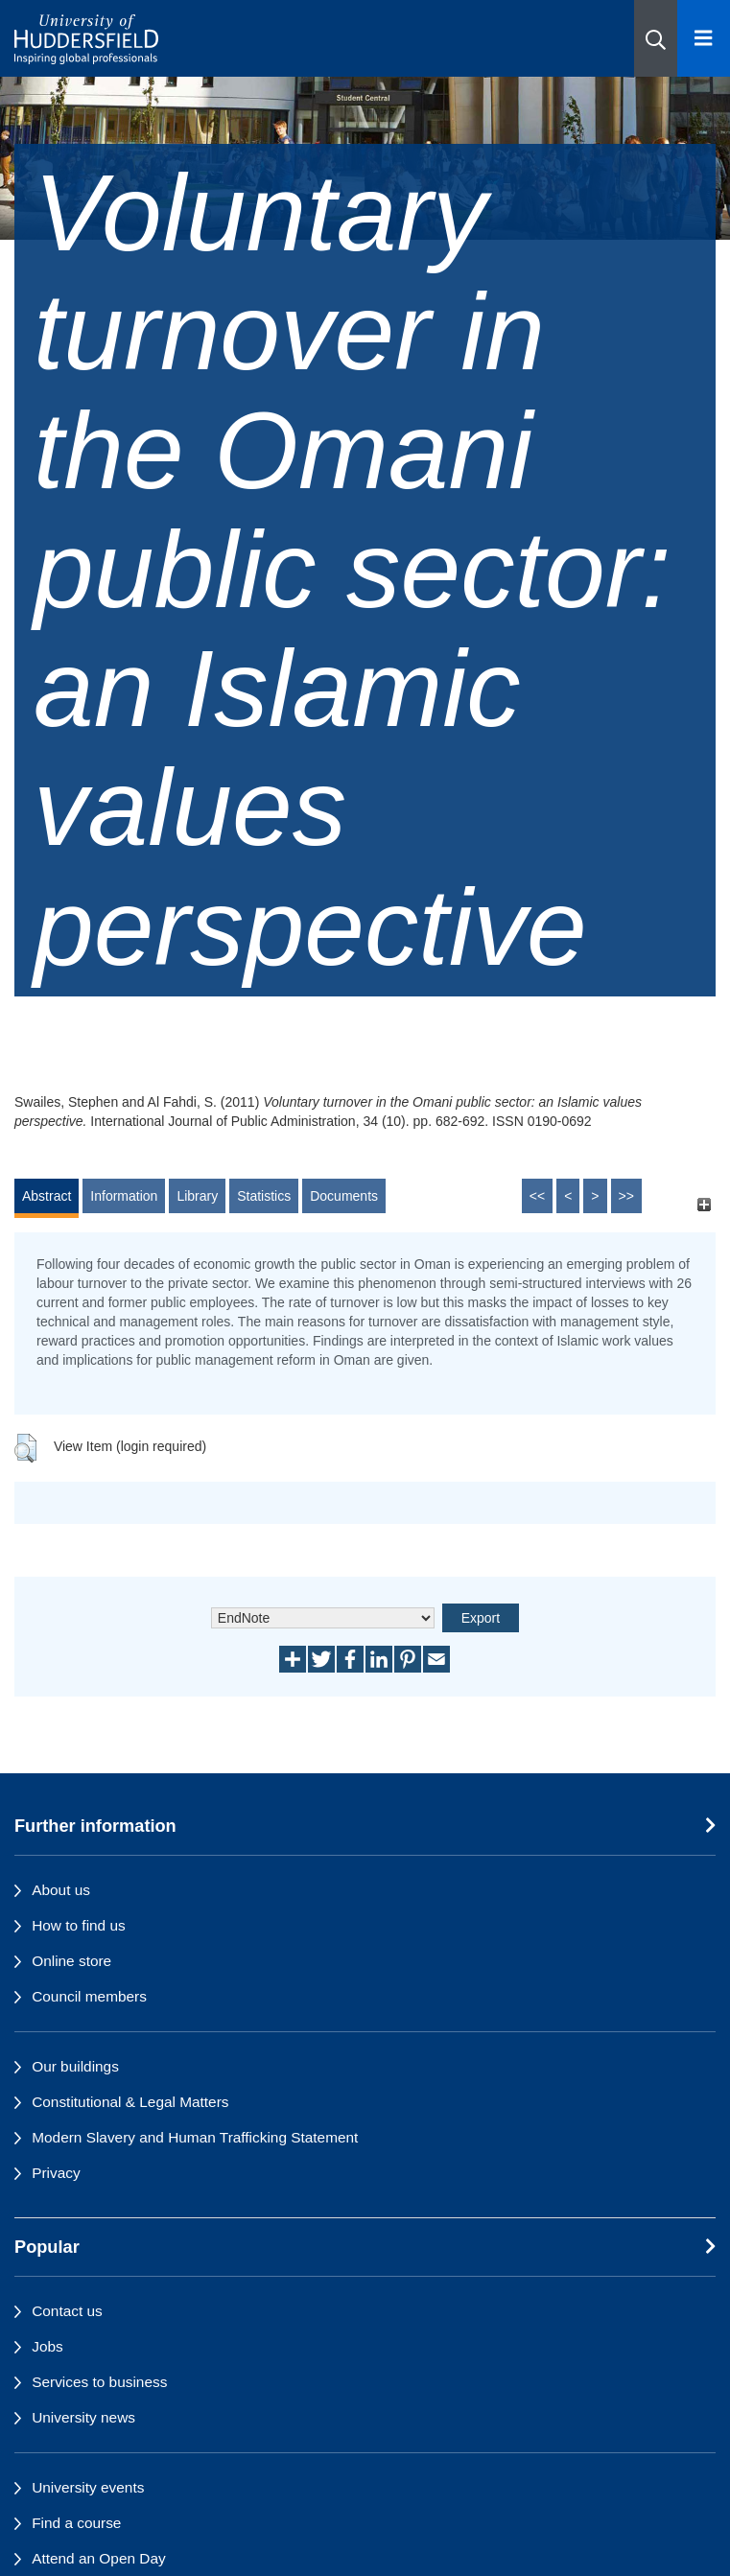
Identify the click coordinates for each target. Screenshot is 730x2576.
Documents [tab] (344, 1196)
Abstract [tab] (46, 1196)
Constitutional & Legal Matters (130, 2102)
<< (537, 1196)
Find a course (76, 2523)
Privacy (56, 2173)
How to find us (79, 1925)
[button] (655, 38)
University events (88, 2487)
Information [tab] (123, 1196)
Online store (71, 1961)
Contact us (67, 2311)
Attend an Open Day (98, 2558)
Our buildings (75, 2066)
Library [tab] (197, 1196)
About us (61, 1890)
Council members (89, 1996)
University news (83, 2417)
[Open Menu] (703, 38)
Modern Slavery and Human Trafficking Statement (195, 2137)
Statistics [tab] (264, 1196)
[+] (703, 1205)
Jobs (47, 2346)
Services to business (99, 2382)
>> (626, 1196)
